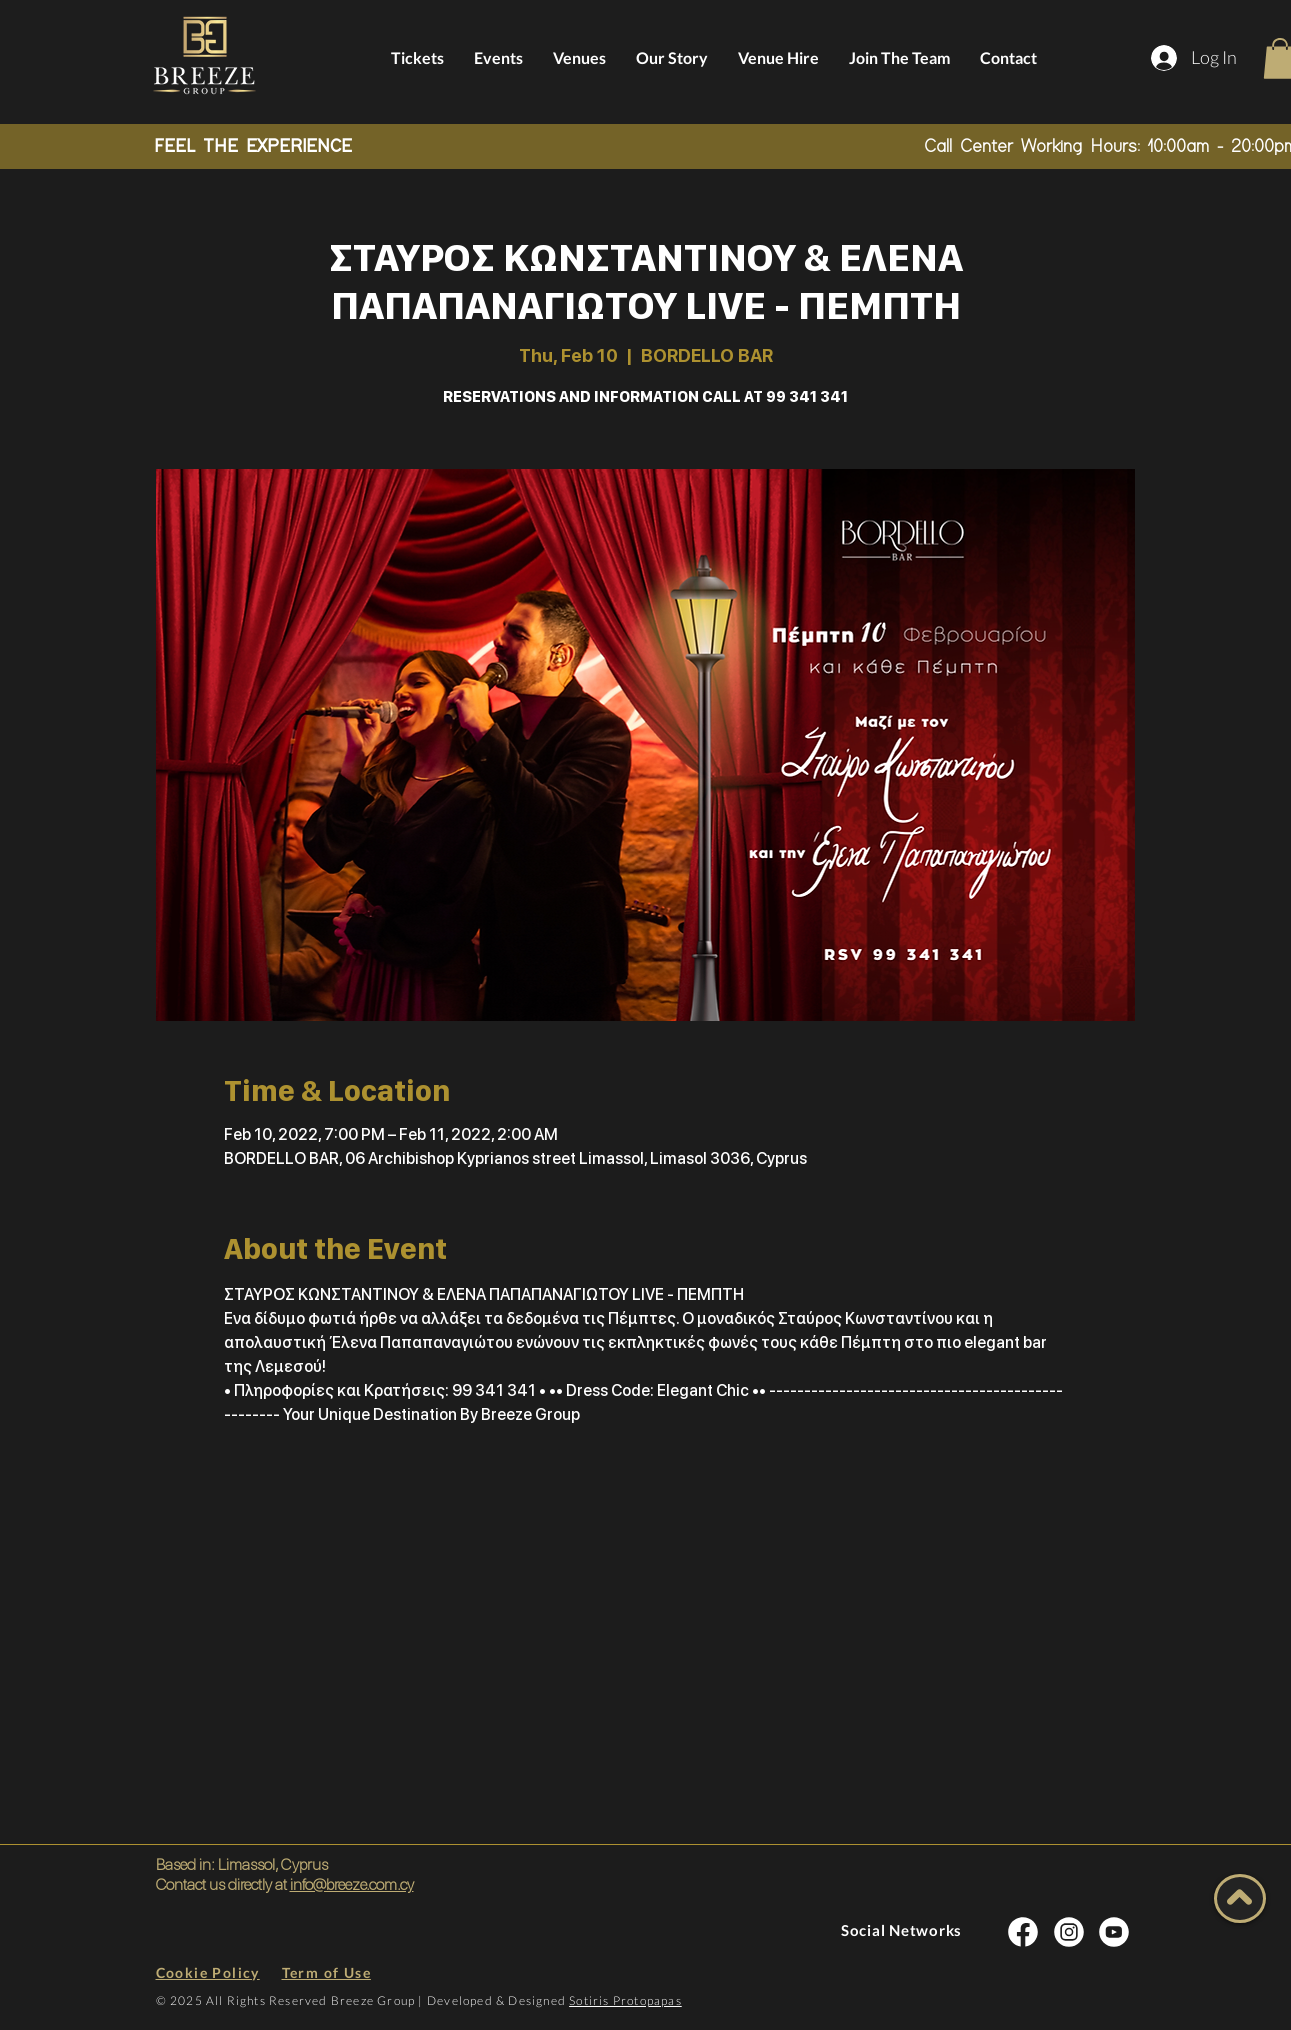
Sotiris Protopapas (625, 2000)
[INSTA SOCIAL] (1023, 1932)
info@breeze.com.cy (352, 1884)
